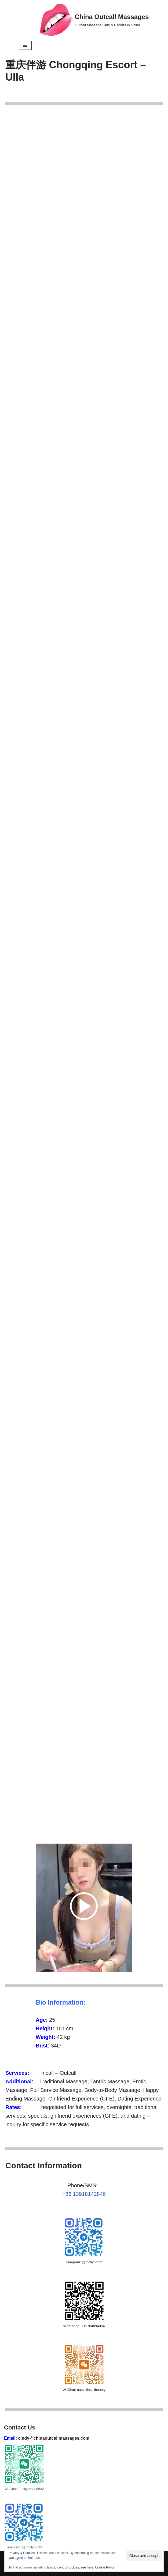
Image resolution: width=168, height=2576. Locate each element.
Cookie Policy (105, 2567)
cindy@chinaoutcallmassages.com (53, 2438)
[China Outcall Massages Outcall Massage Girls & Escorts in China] (94, 20)
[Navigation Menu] (25, 45)
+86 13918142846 (84, 2194)
